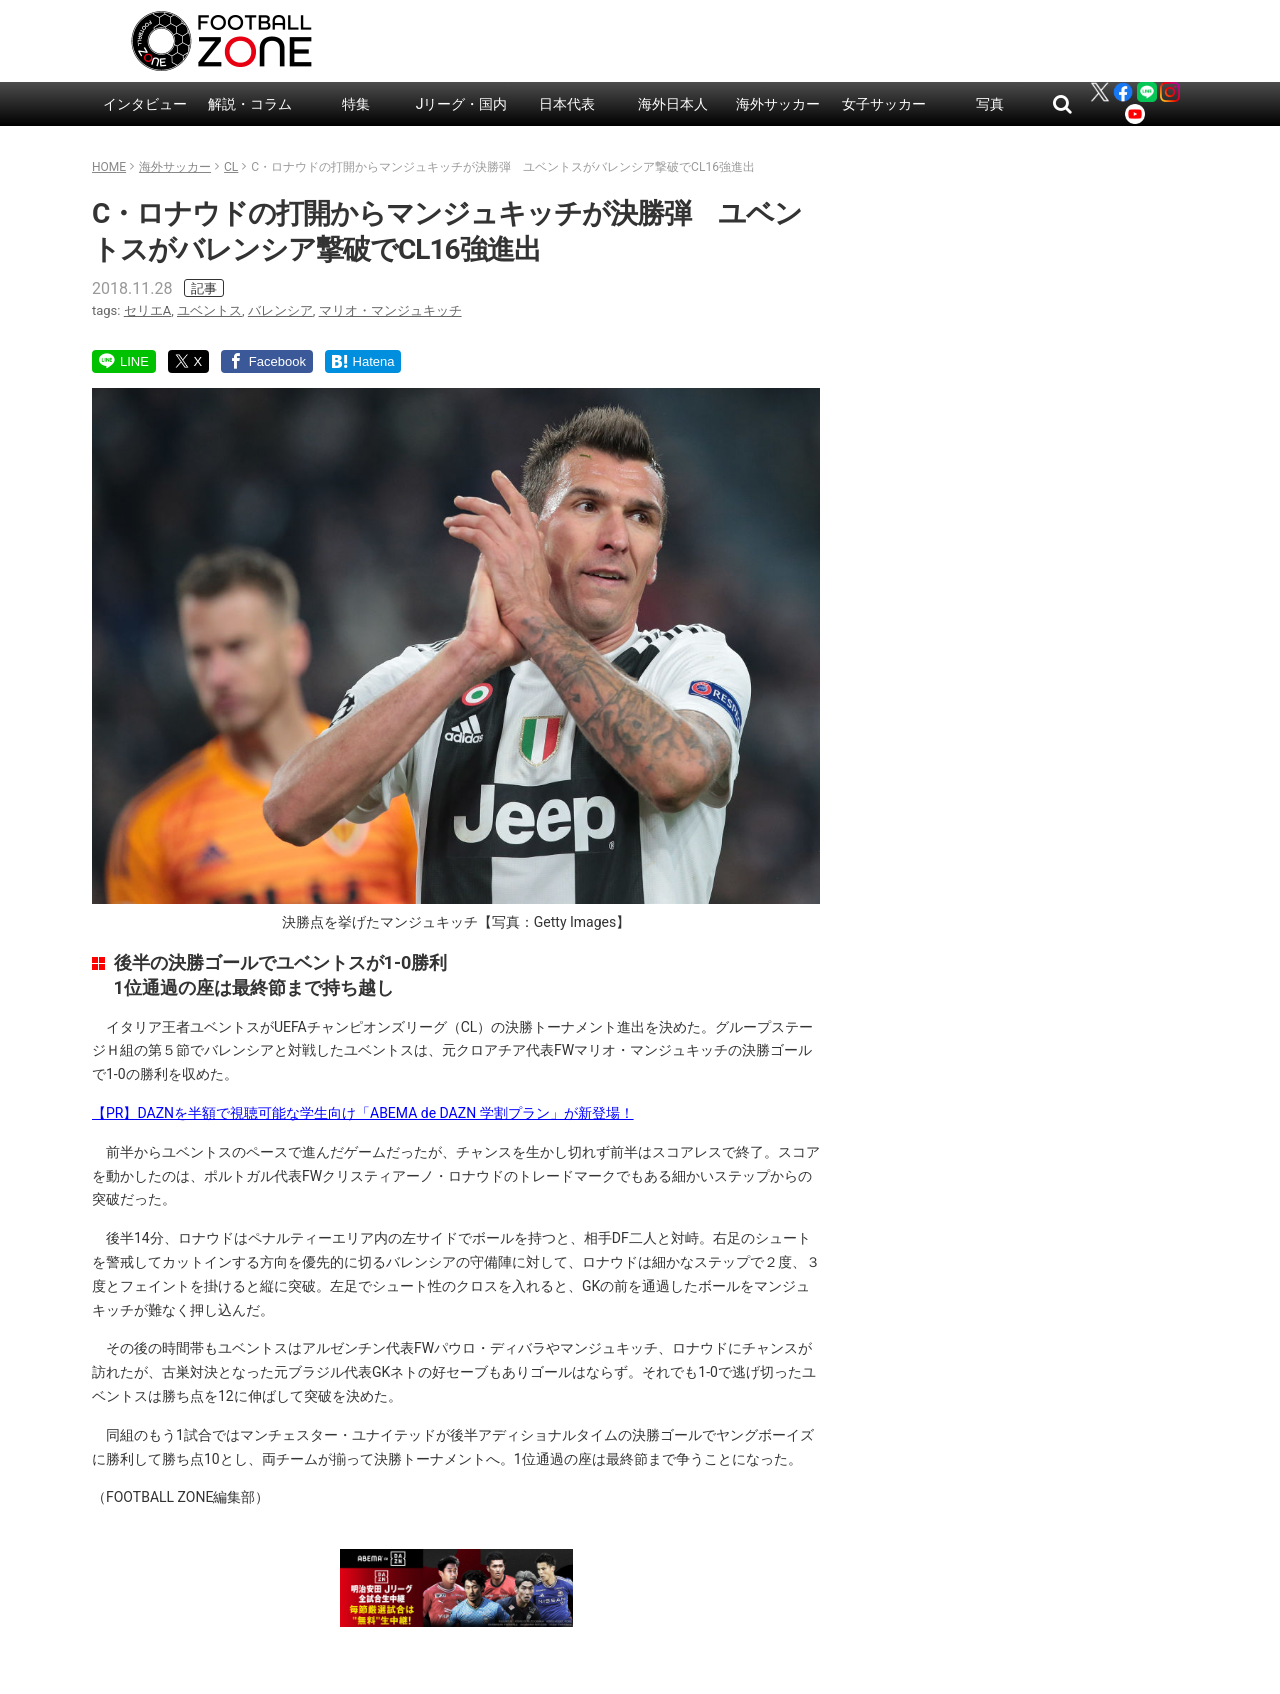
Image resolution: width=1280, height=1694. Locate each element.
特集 (356, 104)
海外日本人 (673, 104)
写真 (990, 104)
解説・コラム (250, 104)
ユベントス (209, 310)
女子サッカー (884, 104)
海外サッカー (778, 104)
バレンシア (280, 310)
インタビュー (145, 104)
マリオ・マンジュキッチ (390, 310)
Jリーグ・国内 (462, 104)
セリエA (147, 310)
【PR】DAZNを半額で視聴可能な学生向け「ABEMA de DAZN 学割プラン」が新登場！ (363, 1113)
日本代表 (567, 104)
